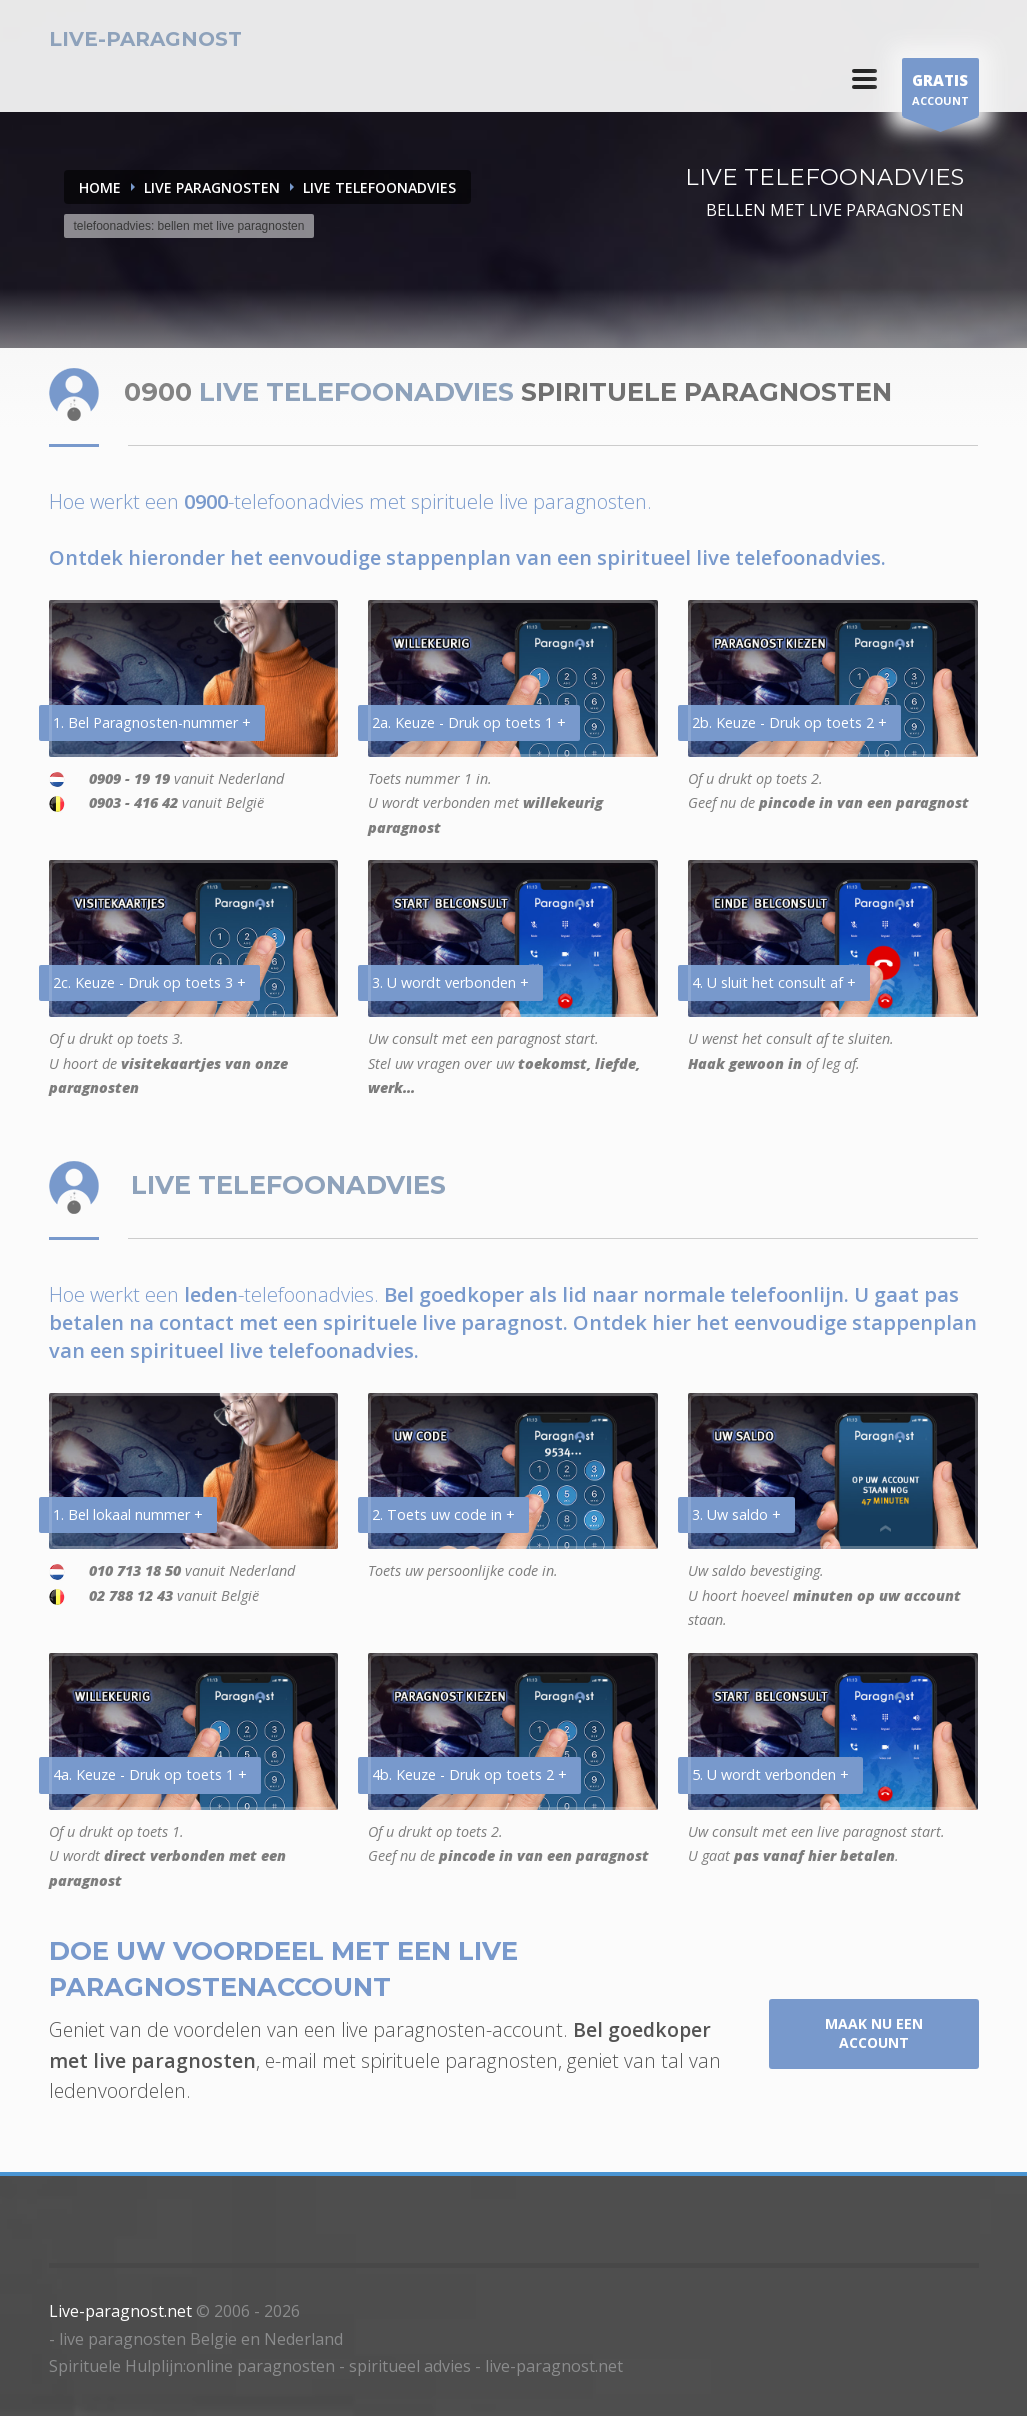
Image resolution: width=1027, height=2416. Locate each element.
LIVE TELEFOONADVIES (379, 187)
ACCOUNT (940, 92)
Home (100, 187)
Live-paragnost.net (120, 2311)
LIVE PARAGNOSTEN (212, 187)
